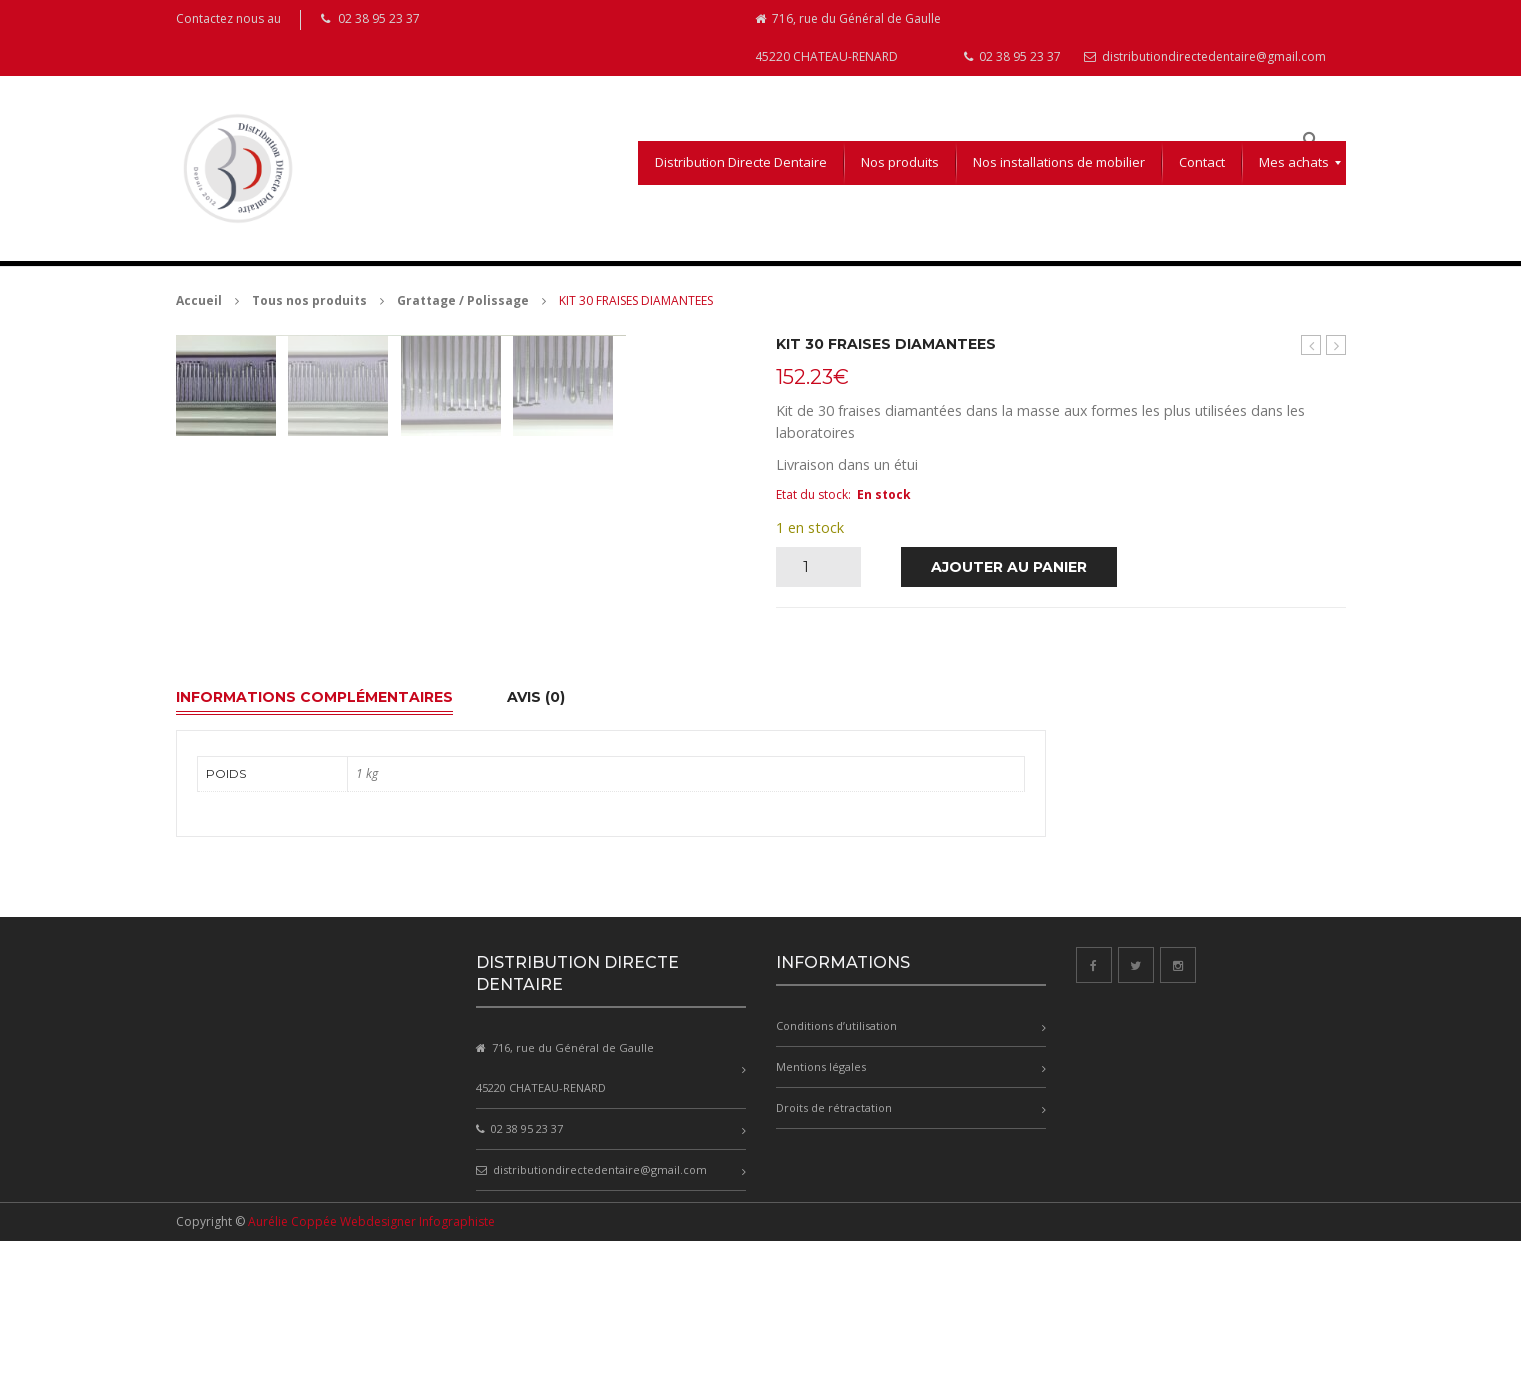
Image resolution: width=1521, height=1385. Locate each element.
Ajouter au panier (1009, 567)
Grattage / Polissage (463, 300)
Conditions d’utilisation (836, 1170)
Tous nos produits (309, 300)
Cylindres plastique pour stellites (1336, 345)
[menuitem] (741, 163)
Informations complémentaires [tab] (314, 842)
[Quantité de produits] (813, 567)
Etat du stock (812, 494)
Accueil (199, 300)
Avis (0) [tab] (536, 842)
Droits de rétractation (834, 1252)
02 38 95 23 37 (1012, 56)
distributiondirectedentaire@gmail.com (1205, 56)
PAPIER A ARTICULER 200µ (1311, 345)
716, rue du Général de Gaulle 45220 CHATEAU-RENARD (848, 37)
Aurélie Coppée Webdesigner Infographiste (371, 1365)
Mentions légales (821, 1211)
